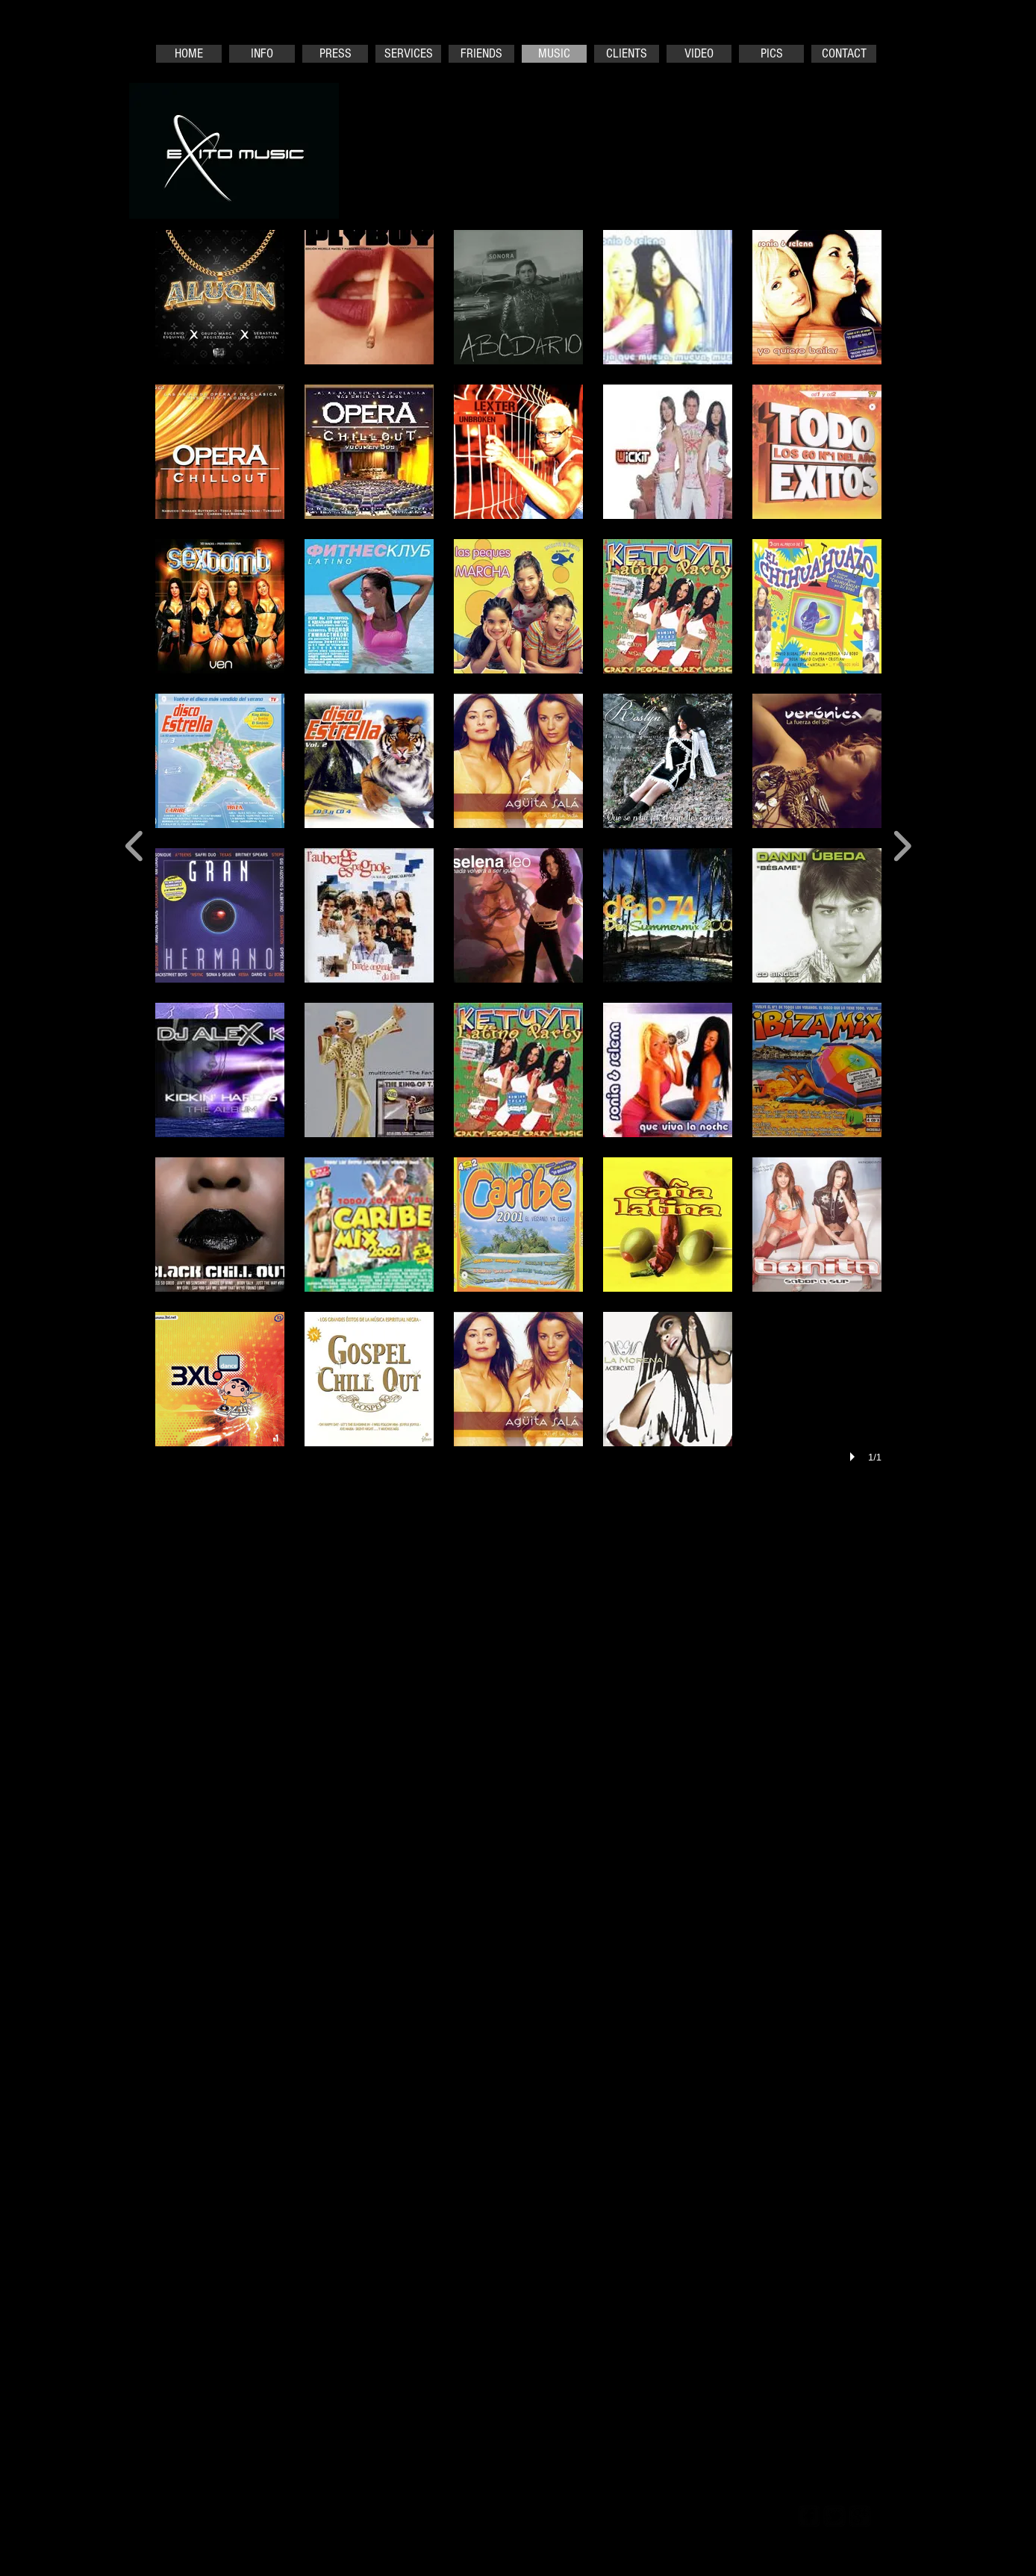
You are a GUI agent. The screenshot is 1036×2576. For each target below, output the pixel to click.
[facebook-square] (809, 2516)
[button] (219, 297)
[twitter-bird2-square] (834, 2516)
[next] (902, 844)
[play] (854, 1456)
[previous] (135, 844)
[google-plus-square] (860, 2516)
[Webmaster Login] (728, 2515)
